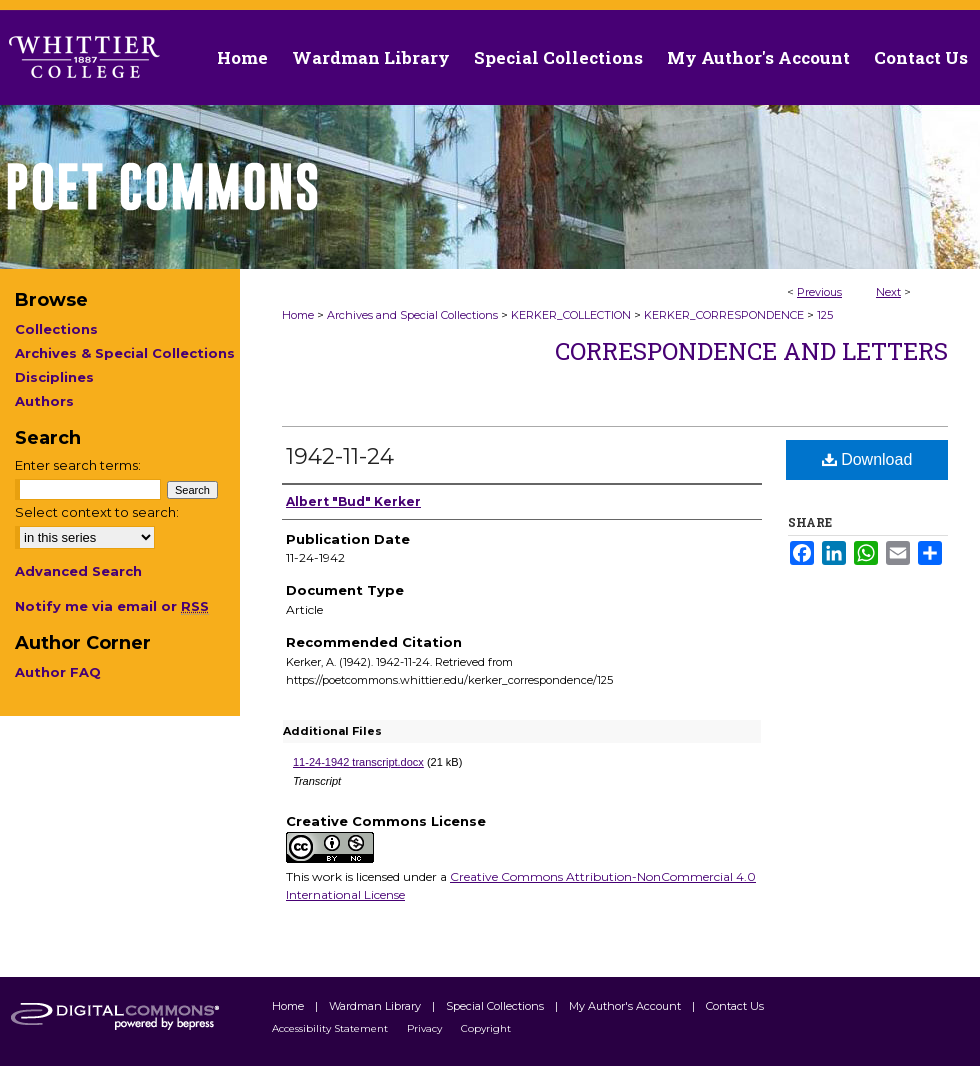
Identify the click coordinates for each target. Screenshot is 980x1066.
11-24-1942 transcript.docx (358, 762)
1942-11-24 (340, 456)
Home (298, 315)
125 (825, 315)
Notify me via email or (112, 606)
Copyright (486, 1028)
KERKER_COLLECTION (571, 315)
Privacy (426, 1028)
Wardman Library (376, 1006)
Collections (56, 329)
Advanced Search (78, 571)
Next (888, 292)
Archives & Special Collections (125, 353)
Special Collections (496, 1006)
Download (867, 459)
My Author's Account (626, 1006)
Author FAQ (58, 672)
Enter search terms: (78, 465)
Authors (44, 401)
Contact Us (921, 57)
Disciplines (54, 377)
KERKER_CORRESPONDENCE (724, 315)
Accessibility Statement (331, 1028)
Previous (819, 292)
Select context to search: (97, 512)
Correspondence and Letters (751, 351)
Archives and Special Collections (412, 315)
